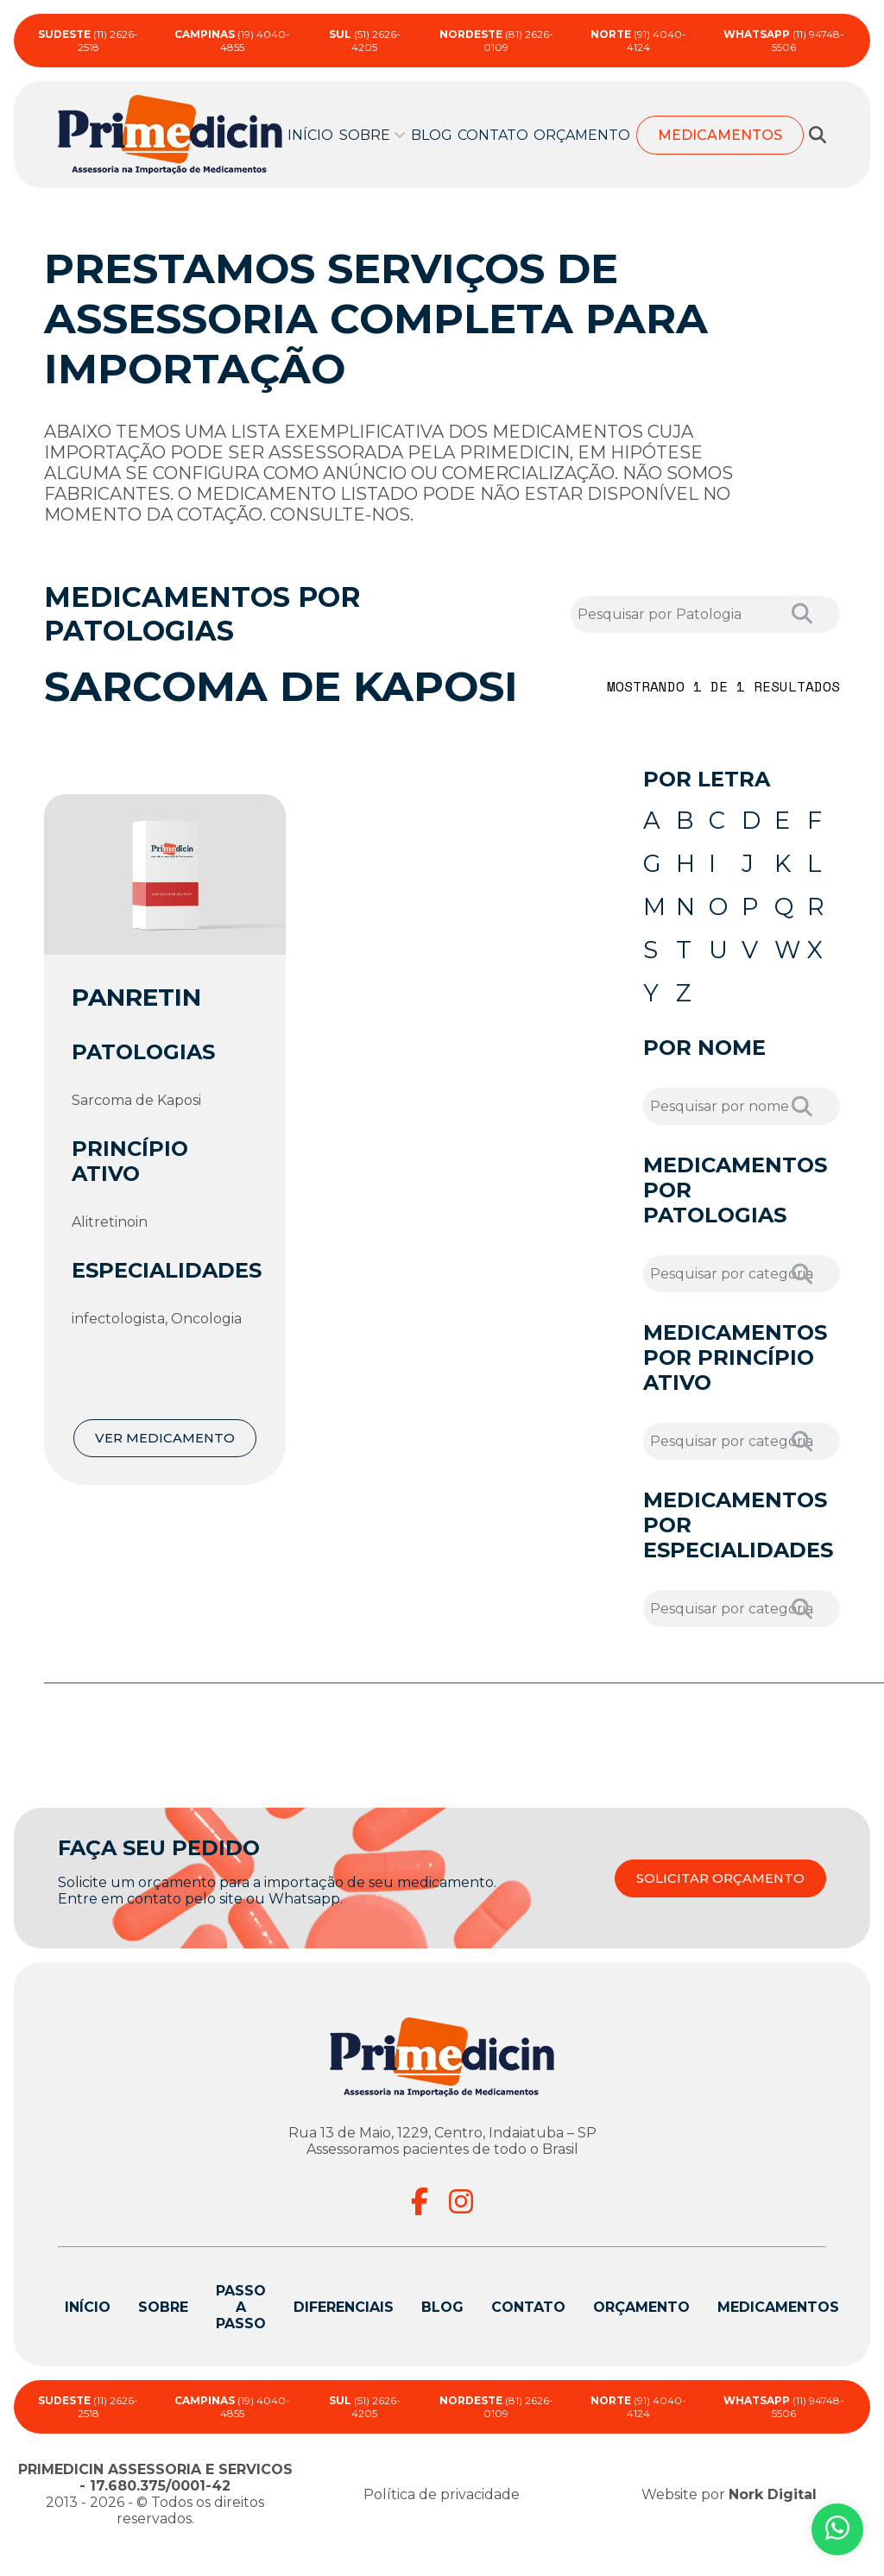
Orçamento (582, 135)
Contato (493, 135)
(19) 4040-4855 (232, 41)
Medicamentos (720, 135)
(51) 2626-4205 (365, 41)
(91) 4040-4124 (638, 41)
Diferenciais (344, 2328)
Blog (431, 135)
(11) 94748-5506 (783, 41)
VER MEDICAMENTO (165, 1438)
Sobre (364, 135)
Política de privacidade (441, 2516)
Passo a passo (241, 2328)
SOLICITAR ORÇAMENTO (714, 1899)
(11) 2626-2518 (88, 41)
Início (310, 135)
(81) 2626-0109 (496, 41)
